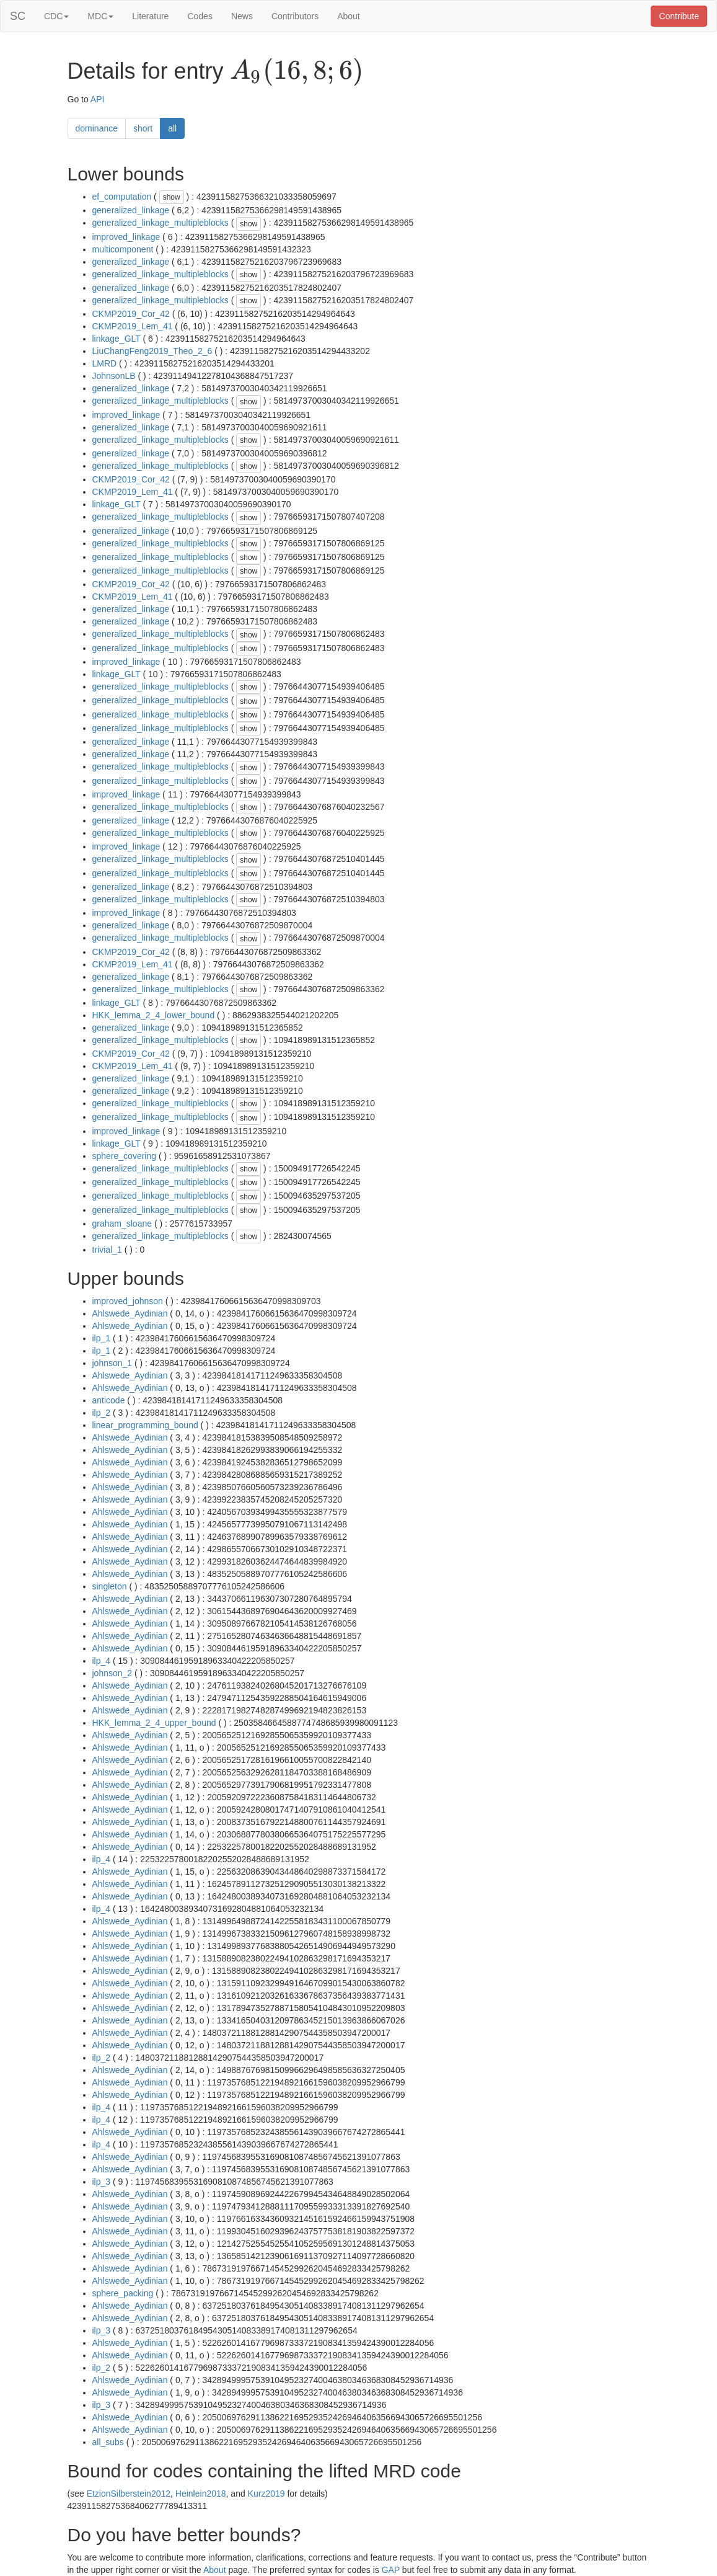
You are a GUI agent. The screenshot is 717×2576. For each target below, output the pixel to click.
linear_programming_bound (145, 1425)
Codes (199, 16)
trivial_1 (107, 1250)
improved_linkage (126, 237)
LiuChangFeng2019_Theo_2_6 (152, 351)
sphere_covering (124, 1156)
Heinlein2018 (200, 2493)
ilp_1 (101, 1338)
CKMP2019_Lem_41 (132, 326)
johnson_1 (112, 1363)
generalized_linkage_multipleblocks (160, 223)
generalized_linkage (131, 210)
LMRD (104, 363)
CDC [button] (56, 16)
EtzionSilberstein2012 (128, 2493)
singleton (109, 1586)
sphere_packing (123, 2293)
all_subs (108, 2442)
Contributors (295, 16)
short (142, 128)
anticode (108, 1400)
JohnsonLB (114, 376)
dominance (97, 128)
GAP (391, 2570)
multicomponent (123, 249)
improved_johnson (127, 1301)
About (348, 16)
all (172, 128)
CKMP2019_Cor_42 (131, 314)
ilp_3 (101, 2182)
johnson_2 (112, 1673)
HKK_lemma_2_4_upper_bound (154, 1723)
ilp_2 (101, 1413)
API (97, 99)
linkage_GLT (116, 339)
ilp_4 (101, 1661)
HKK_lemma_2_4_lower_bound (153, 1015)
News (242, 16)
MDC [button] (100, 16)
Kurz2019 (266, 2493)
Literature (150, 16)
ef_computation (122, 197)
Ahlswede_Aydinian (130, 1313)
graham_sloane (122, 1223)
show (171, 197)
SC (17, 16)
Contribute (679, 16)
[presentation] (296, 72)
